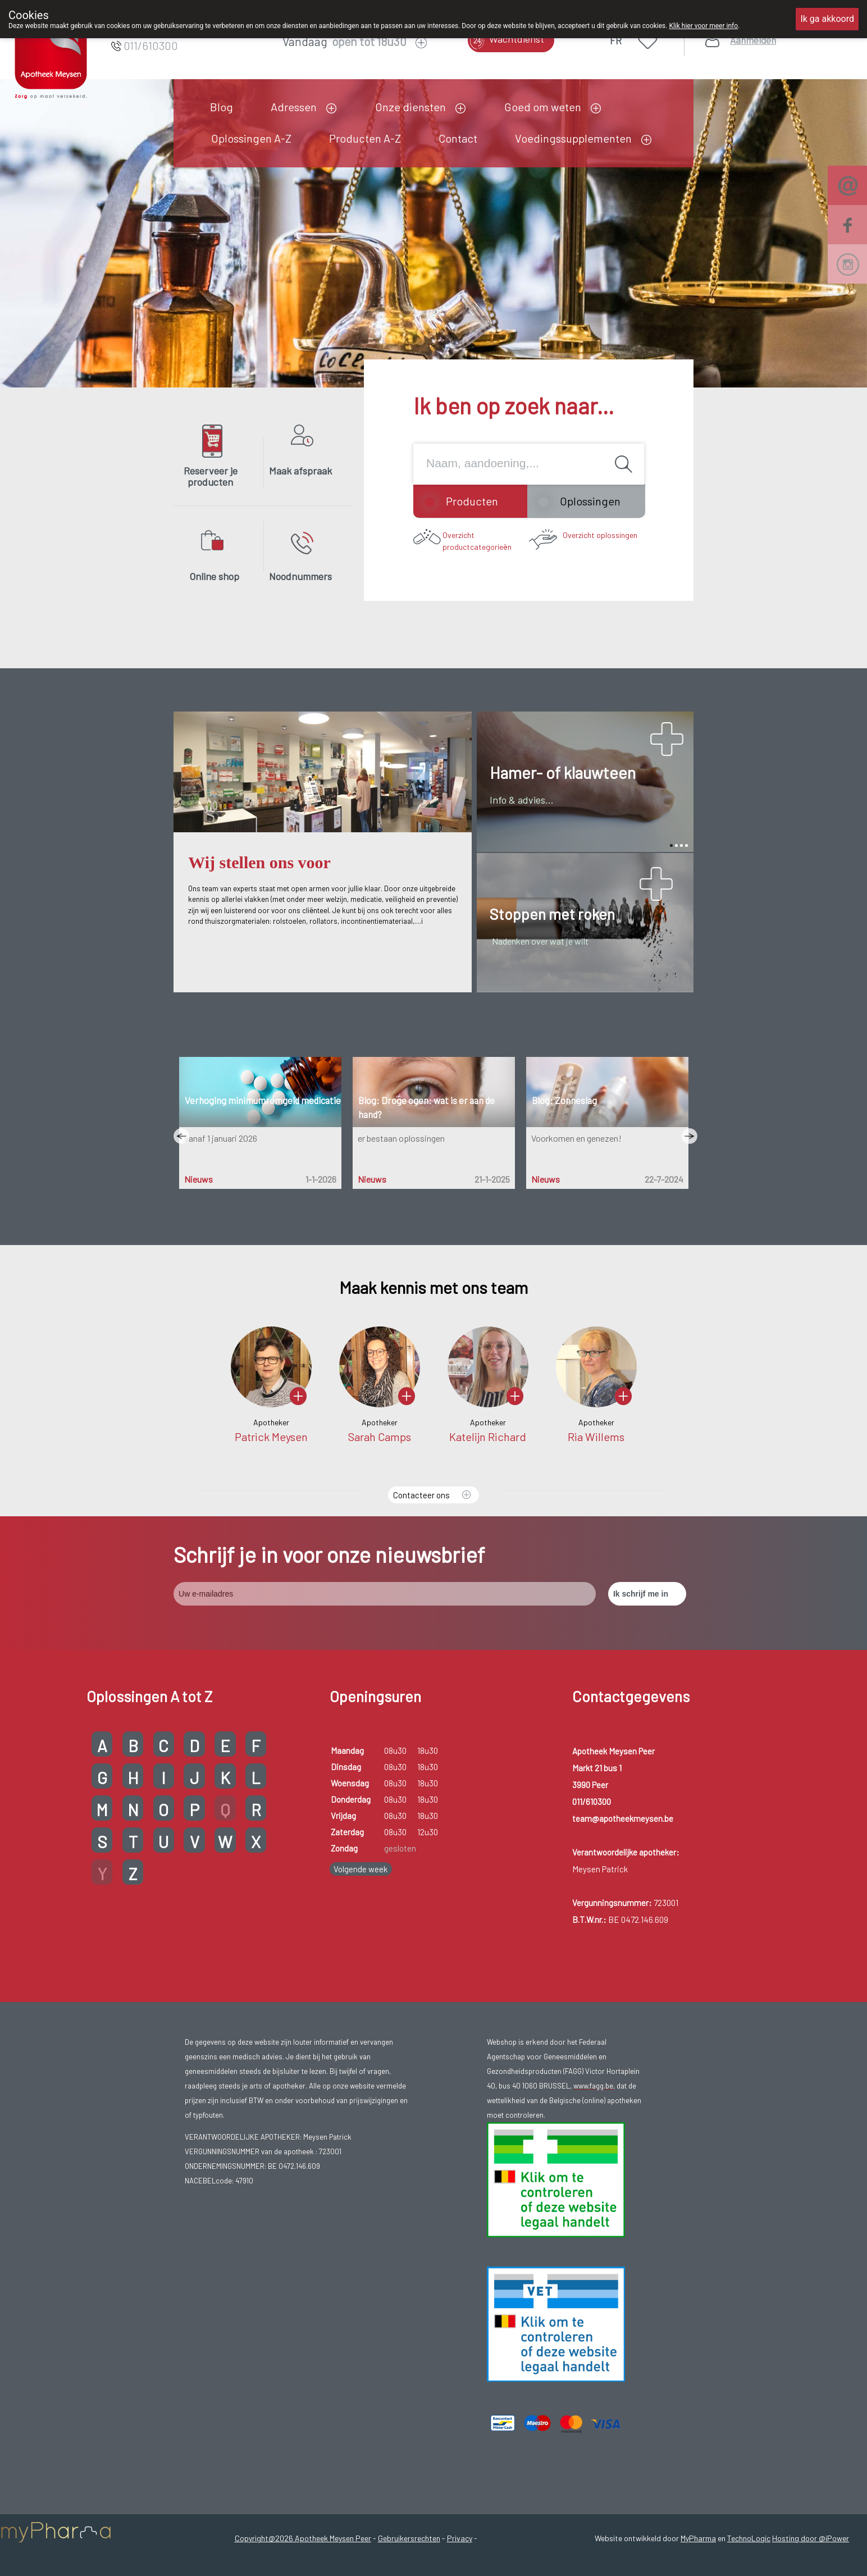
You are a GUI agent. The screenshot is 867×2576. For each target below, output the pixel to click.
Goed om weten (542, 106)
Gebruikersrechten (409, 2538)
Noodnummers (300, 576)
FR (616, 40)
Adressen (294, 106)
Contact (458, 138)
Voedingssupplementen (573, 138)
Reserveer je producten (211, 476)
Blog (221, 106)
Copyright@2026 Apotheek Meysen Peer (303, 2538)
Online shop (214, 576)
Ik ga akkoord (827, 18)
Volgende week (360, 1869)
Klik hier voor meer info (703, 26)
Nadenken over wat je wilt (540, 941)
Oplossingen (590, 501)
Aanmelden (753, 40)
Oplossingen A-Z (251, 138)
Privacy (459, 2538)
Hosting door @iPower (810, 2538)
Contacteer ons (421, 1495)
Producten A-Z (365, 138)
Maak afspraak (300, 470)
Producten (472, 501)
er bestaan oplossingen (400, 1138)
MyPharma (698, 2538)
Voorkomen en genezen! (576, 1138)
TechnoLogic (748, 2538)
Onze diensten (410, 106)
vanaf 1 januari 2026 (220, 1138)
